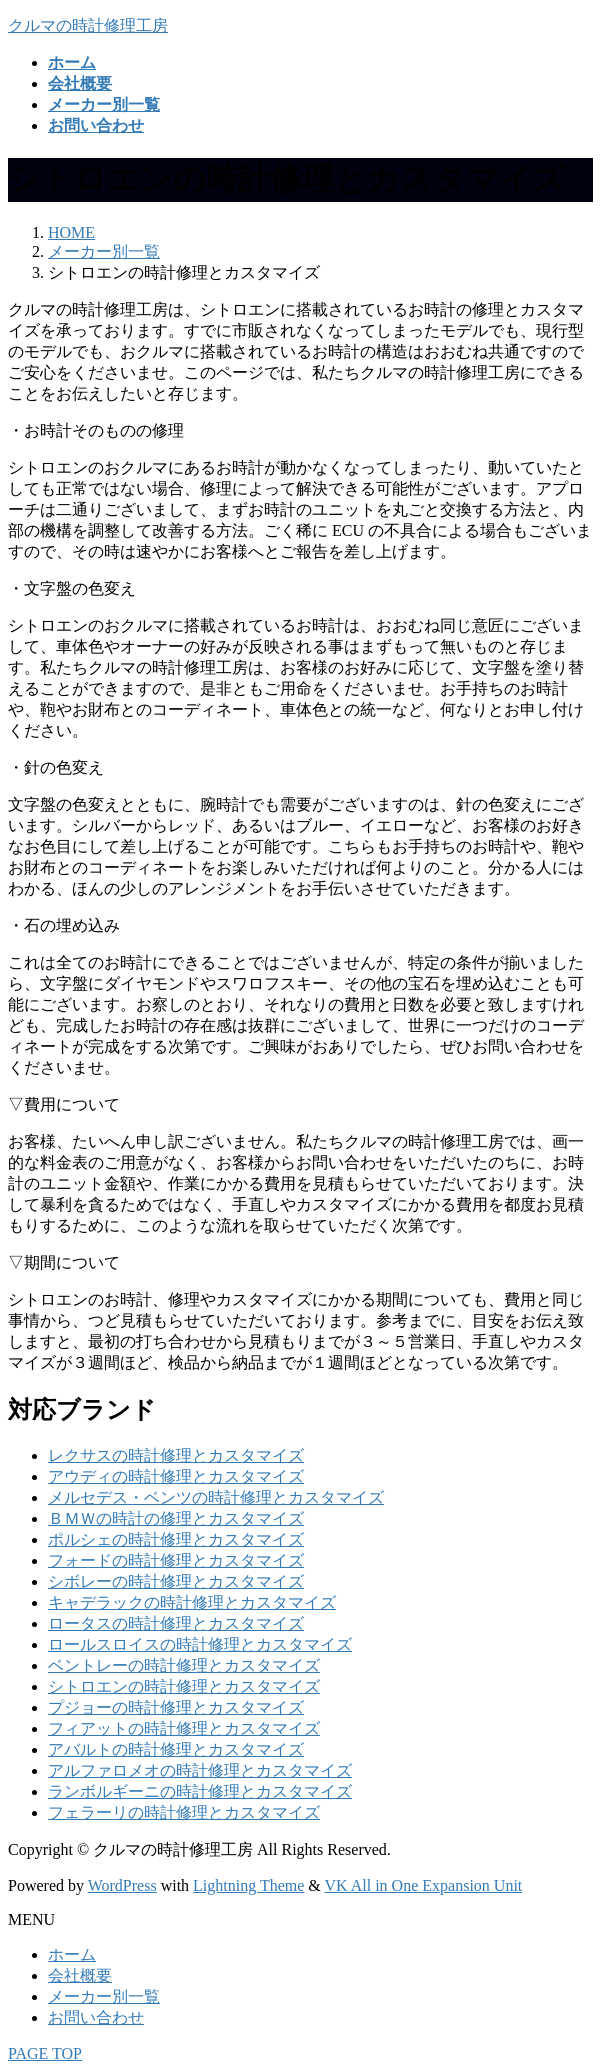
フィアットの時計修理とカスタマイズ (184, 1728)
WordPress (122, 1885)
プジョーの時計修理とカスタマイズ (176, 1707)
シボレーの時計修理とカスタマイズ (176, 1581)
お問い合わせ (96, 2017)
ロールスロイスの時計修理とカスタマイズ (200, 1644)
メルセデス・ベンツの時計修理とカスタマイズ (216, 1497)
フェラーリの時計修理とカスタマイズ (184, 1812)
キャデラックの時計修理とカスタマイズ (192, 1602)
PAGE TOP (45, 2053)
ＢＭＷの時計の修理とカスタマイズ (176, 1518)
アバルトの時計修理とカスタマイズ (176, 1749)
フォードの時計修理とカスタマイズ (176, 1560)
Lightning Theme (248, 1885)
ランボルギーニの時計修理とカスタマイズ (200, 1791)
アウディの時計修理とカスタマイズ (176, 1476)
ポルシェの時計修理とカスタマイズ (176, 1539)
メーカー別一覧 (104, 1996)
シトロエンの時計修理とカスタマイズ (184, 1686)
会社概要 (80, 1975)
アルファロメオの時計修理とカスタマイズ (200, 1770)
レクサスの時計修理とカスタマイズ (176, 1455)
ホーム (72, 1954)
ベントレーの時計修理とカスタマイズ (184, 1665)
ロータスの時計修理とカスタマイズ (176, 1623)
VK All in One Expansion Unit (424, 1885)
